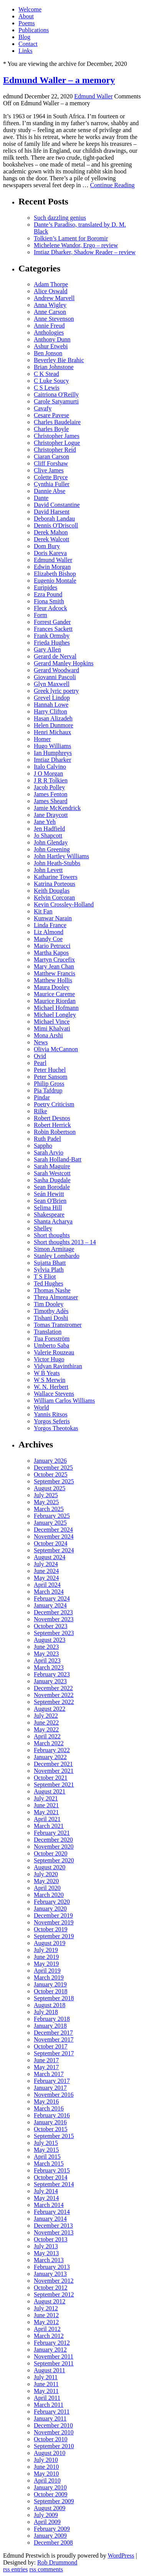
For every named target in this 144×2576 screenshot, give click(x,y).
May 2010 (46, 2473)
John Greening (52, 849)
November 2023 (54, 1619)
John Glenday (51, 842)
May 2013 (46, 2253)
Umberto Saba (51, 1345)
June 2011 (46, 2384)
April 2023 (47, 1660)
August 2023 (49, 1640)
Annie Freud (49, 325)
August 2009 (49, 2508)
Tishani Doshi (51, 1318)
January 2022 (50, 1757)
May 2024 (46, 1578)
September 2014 (54, 2184)
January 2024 (50, 1605)
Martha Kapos (51, 952)
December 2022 (53, 1688)
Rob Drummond (57, 2562)
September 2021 (54, 1784)
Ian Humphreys (53, 753)
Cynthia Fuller (52, 484)
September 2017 (54, 2053)
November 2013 (54, 2232)
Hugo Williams (52, 746)
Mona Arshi (48, 1035)
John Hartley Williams (61, 856)
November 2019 (54, 1922)
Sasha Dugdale (52, 1180)
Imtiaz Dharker (52, 759)
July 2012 (46, 2308)
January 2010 (50, 2487)
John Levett (48, 870)
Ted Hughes (48, 1283)
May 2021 (46, 1812)
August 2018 (49, 2005)
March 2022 (49, 1743)
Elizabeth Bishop (55, 573)
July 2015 (46, 2143)
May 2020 (46, 1881)
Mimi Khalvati (52, 1028)
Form (40, 615)
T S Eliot (45, 1276)
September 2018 (54, 1998)
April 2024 (47, 1584)
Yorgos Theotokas (56, 1428)
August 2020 (49, 1867)
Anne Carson (50, 312)
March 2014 (49, 2205)
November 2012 (54, 2280)
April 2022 (47, 1736)
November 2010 (54, 2432)
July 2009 (46, 2515)
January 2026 (50, 1460)
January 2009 (50, 2535)
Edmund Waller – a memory (59, 80)
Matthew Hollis (53, 980)
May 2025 (46, 1502)
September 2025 (54, 1481)
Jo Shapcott (48, 835)
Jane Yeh (45, 821)
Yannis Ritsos (51, 1414)
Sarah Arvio (48, 1152)
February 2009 (52, 2528)
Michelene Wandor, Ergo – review (76, 245)
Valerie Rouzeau (54, 1352)
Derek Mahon (51, 532)
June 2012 (46, 2315)
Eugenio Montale (55, 580)
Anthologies (49, 332)
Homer (42, 739)
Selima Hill (48, 1207)
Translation (47, 1331)
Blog (24, 37)
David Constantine (57, 504)
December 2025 (53, 1467)
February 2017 (52, 2081)
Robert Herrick (52, 1125)
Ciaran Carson (51, 456)
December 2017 (53, 2032)
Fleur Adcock (50, 608)
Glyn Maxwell (52, 684)
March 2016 (49, 2108)
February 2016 (52, 2115)
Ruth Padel (47, 1138)
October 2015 (51, 2129)
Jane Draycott (51, 815)
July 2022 (46, 1715)
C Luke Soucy (51, 380)
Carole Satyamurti (56, 401)
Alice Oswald (51, 291)
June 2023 (46, 1646)
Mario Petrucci (52, 946)
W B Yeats (47, 1373)
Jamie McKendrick (57, 808)
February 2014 (52, 2211)
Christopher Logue (57, 442)
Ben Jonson (48, 353)
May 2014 (46, 2198)
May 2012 (46, 2322)
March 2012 (49, 2336)
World (41, 1407)
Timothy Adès (51, 1311)
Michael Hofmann (56, 1008)
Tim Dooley (48, 1304)
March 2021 (49, 1826)
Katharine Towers (56, 877)
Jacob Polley (49, 787)
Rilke (40, 1111)
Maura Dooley (52, 987)
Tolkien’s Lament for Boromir (71, 238)
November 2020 (54, 1846)
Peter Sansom (51, 1076)
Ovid (40, 1056)
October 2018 (51, 1991)
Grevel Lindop (52, 697)
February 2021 (52, 1832)
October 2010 (51, 2439)
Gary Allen (47, 649)
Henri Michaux (52, 732)
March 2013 (49, 2260)
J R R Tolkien (51, 780)
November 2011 (53, 2356)
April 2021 (47, 1819)
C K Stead (46, 374)
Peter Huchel (50, 1070)
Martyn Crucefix (54, 959)
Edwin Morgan (52, 567)
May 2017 (46, 2067)
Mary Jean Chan (54, 966)
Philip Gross (49, 1083)
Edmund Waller (93, 96)
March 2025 (49, 1509)
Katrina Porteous (54, 883)
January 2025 (50, 1522)
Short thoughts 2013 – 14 (65, 1242)
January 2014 (50, 2218)
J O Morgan (48, 773)
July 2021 (46, 1798)
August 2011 (49, 2370)
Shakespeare (49, 1214)
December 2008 (53, 2542)
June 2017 (46, 2060)
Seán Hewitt (49, 1194)
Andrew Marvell (54, 298)
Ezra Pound (48, 594)
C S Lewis (47, 387)
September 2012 (54, 2294)
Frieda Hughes (52, 642)
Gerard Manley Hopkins (64, 663)
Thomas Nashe (52, 1290)
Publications (33, 30)
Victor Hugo (49, 1359)
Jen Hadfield (49, 828)
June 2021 (46, 1805)
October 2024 (51, 1543)
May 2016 (46, 2101)
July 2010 (46, 2460)
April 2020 (47, 1888)
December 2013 (53, 2225)
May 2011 (46, 2391)
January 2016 (50, 2122)
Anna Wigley (50, 305)
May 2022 (46, 1729)
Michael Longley (55, 1014)
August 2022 (49, 1708)
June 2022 (46, 1722)
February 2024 (52, 1598)
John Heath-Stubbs (57, 863)
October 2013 (51, 2239)
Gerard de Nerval (55, 656)
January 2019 (50, 1984)
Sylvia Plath (49, 1269)
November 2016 (54, 2094)
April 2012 (47, 2329)
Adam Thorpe (51, 284)
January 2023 (50, 1681)
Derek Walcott (51, 539)
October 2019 (51, 1929)
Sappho (43, 1145)
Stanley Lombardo (56, 1256)
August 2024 (49, 1557)
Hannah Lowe (51, 704)
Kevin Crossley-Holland (64, 904)
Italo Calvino (50, 766)
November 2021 (54, 1770)
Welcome (29, 9)
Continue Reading (112, 185)
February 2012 (52, 2342)
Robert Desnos (52, 1118)
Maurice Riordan (55, 1001)
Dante (41, 498)
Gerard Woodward (56, 670)
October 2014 (51, 2177)
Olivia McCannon (56, 1049)
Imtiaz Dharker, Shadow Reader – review (85, 252)
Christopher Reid (55, 449)
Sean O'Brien (50, 1200)
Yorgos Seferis (52, 1421)
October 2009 (51, 2494)
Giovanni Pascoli (55, 677)
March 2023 (49, 1667)
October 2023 (51, 1626)
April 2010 (47, 2480)
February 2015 (52, 2170)
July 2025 (46, 1495)
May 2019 (46, 1963)
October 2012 (51, 2287)
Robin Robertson (55, 1132)
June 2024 (46, 1571)
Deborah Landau (54, 518)
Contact (28, 44)
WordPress (121, 2555)
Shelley (43, 1228)
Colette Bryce (51, 477)
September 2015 (54, 2136)
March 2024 (49, 1591)
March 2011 (48, 2404)
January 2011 (50, 2418)
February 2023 (52, 1674)
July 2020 (46, 1874)
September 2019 (54, 1936)
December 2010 (53, 2425)
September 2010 (54, 2446)
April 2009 (47, 2522)
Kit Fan (43, 911)
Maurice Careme (54, 994)
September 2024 (54, 1550)
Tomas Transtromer (58, 1324)
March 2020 (49, 1895)
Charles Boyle (51, 429)
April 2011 (47, 2398)
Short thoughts (52, 1235)
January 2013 (50, 2274)
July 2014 (46, 2191)
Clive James (49, 470)
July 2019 (46, 1950)
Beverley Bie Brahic (59, 360)
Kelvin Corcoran (54, 897)
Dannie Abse (49, 491)
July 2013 (46, 2246)
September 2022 (54, 1702)
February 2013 (52, 2267)
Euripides (45, 587)
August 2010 (49, 2453)
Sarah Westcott (52, 1173)
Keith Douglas (52, 890)
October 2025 (51, 1474)
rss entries (15, 2569)
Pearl (40, 1063)
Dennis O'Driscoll (56, 525)
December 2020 (53, 1839)
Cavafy (42, 408)
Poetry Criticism (54, 1104)
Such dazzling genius (60, 217)
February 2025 (52, 1516)
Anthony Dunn (52, 339)
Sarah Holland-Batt (57, 1159)
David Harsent (52, 511)
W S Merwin (49, 1380)
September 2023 (54, 1633)
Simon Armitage (54, 1249)
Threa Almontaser (56, 1297)
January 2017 (50, 2087)
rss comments (46, 2569)
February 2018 (52, 2019)
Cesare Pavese (51, 415)
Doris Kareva (50, 553)
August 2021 (49, 1791)
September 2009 (54, 2501)
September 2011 (54, 2363)
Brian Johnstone (54, 367)
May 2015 (46, 2149)
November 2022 (54, 1695)
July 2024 (46, 1564)
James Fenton (51, 794)
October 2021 (51, 1777)
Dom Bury (47, 546)
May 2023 (46, 1653)
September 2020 (54, 1860)
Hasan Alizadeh (53, 718)
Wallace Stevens (54, 1393)
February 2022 (52, 1750)
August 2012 (49, 2301)
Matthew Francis (54, 973)
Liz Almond (48, 932)
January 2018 (50, 2025)
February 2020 (52, 1901)
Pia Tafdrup (48, 1090)
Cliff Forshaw (51, 463)
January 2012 (50, 2349)
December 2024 (53, 1529)
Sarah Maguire (52, 1166)
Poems (26, 23)
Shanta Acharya (53, 1221)
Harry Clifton (50, 711)
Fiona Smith (49, 601)
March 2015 (49, 2163)
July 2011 (46, 2377)
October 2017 (51, 2046)
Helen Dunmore (53, 725)
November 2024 (54, 1536)
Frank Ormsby (52, 635)
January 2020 (50, 1908)
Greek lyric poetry (56, 691)
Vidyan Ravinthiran (58, 1366)
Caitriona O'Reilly (56, 394)
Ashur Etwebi (51, 346)
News (41, 1042)
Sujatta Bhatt (50, 1262)
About (26, 16)
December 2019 (53, 1915)
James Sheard (51, 801)
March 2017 (49, 2074)
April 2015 (47, 2156)
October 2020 (51, 1853)
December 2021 (53, 1764)
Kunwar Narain (53, 918)
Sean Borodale (52, 1187)
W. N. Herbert (51, 1387)
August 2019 (49, 1943)
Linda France (50, 925)
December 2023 (53, 1612)
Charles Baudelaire (57, 422)
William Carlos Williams (64, 1400)
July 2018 (46, 2012)
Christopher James (56, 436)
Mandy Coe (48, 939)
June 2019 (46, 1957)
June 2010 (46, 2466)
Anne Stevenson (54, 318)
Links (25, 50)
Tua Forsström (52, 1338)
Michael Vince (52, 1021)
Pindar (42, 1097)
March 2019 (49, 1977)
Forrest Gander (52, 622)
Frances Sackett (53, 629)
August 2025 (49, 1488)
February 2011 (52, 2411)
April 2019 (47, 1970)
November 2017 (54, 2039)
